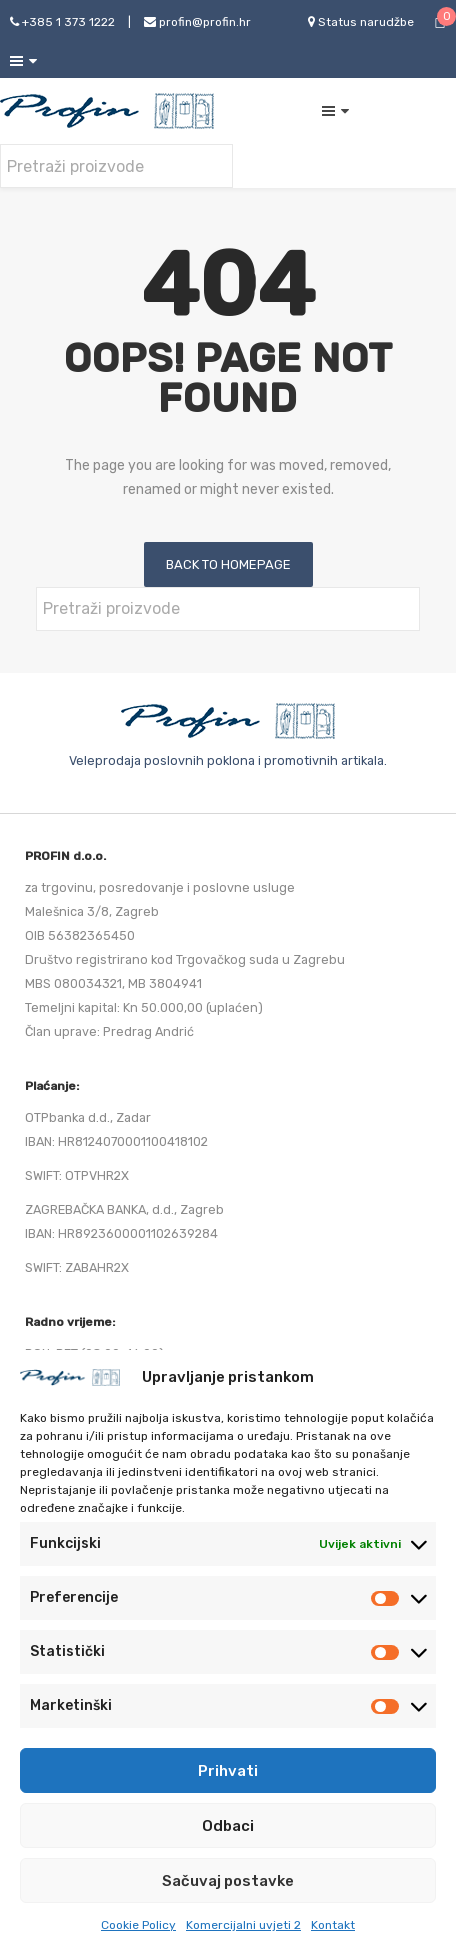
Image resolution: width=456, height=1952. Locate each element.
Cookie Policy (138, 1925)
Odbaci (228, 1826)
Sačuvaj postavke (228, 1881)
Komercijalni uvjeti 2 (243, 1925)
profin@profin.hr (197, 22)
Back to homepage (228, 564)
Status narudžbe (361, 22)
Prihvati (228, 1771)
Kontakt (333, 1925)
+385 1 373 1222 (62, 22)
